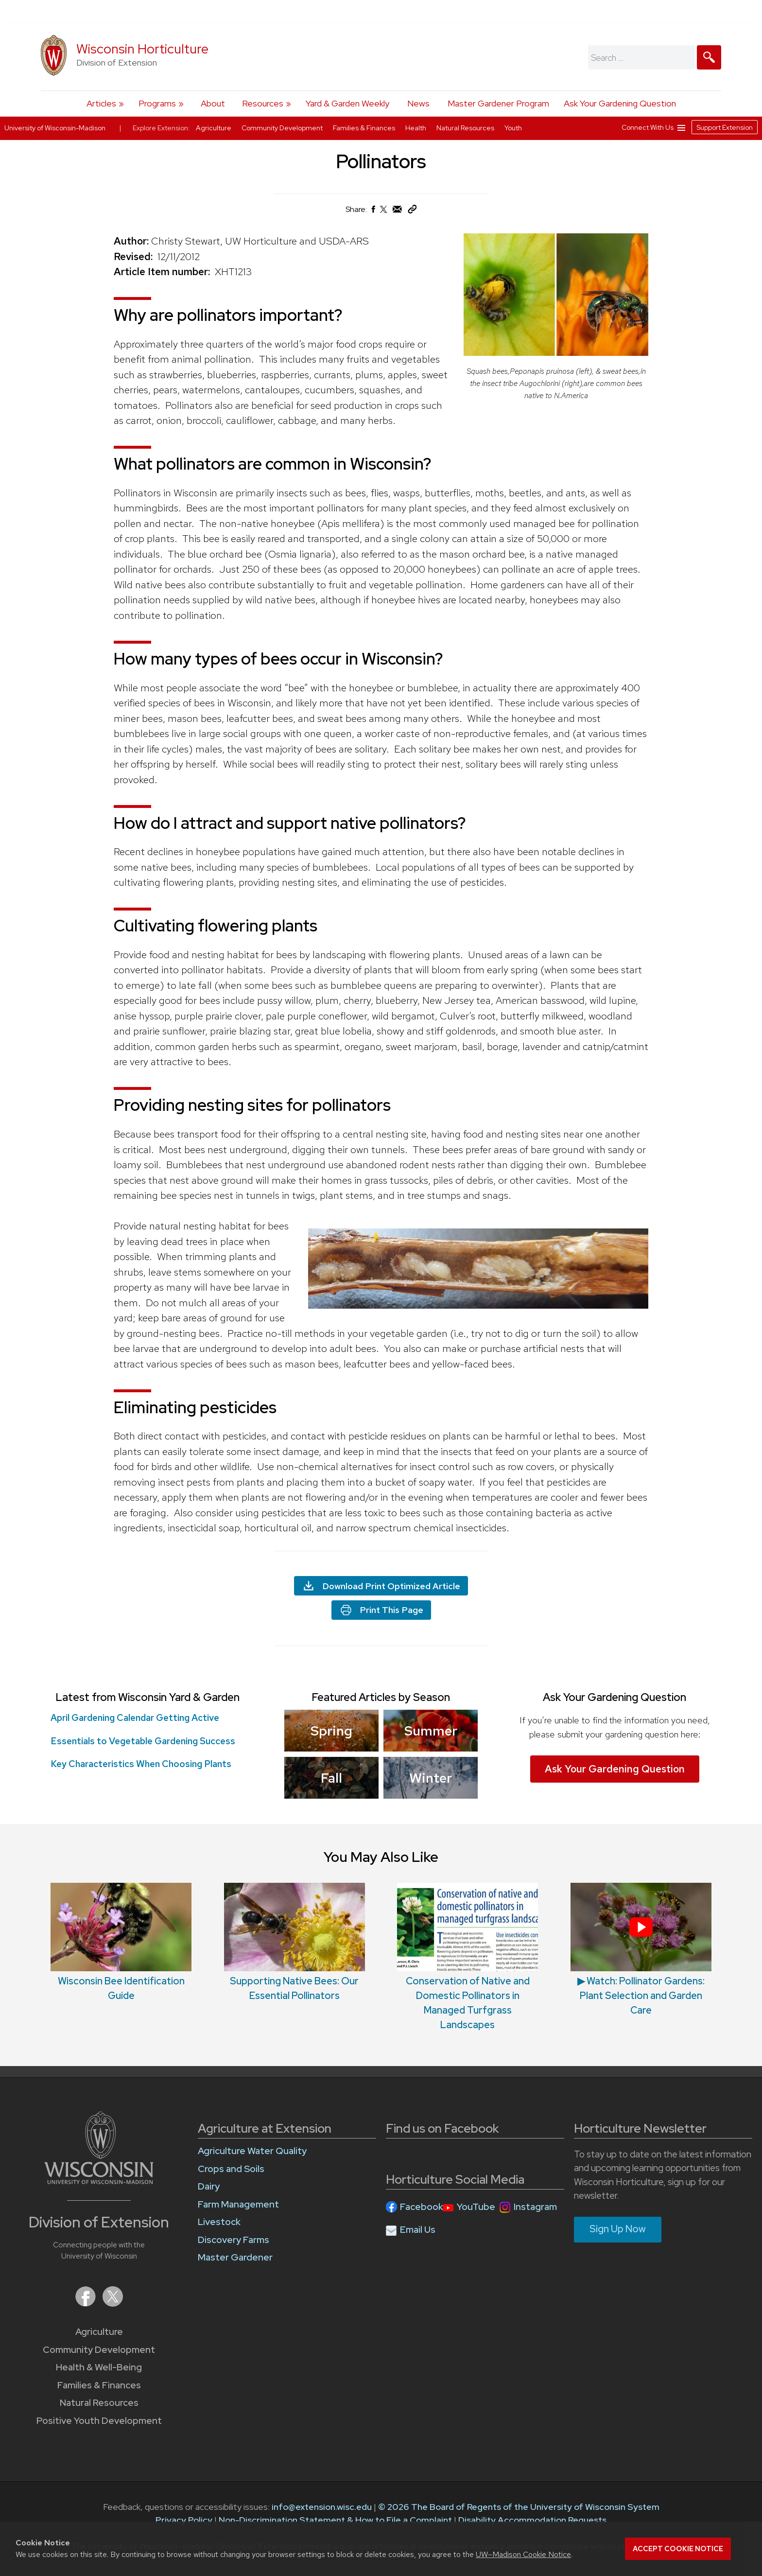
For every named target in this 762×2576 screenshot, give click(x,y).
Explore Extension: (161, 127)
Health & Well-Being (99, 2367)
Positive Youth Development (99, 2421)
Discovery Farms (233, 2240)
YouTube (476, 2207)
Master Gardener (235, 2257)
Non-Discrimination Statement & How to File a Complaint (335, 2519)
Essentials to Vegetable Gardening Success (143, 1741)
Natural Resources (99, 2403)
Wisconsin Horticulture (142, 48)
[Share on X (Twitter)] (384, 213)
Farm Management (238, 2204)
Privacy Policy (184, 2519)
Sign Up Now (617, 2229)
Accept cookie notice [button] (678, 2549)
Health (416, 127)
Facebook (421, 2207)
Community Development (99, 2350)
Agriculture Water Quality (252, 2151)
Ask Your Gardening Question (620, 103)
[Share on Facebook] (373, 212)
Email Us (417, 2230)
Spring (331, 1730)
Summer (430, 1730)
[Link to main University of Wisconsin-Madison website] (99, 2181)
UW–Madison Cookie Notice (523, 2554)
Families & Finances (99, 2385)
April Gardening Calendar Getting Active (135, 1718)
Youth (513, 127)
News (418, 103)
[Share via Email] (397, 212)
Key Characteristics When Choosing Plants (141, 1764)
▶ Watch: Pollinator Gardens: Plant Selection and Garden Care (641, 1995)
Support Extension (724, 127)
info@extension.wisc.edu (322, 2506)
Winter (430, 1777)
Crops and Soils (231, 2169)
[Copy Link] (412, 211)
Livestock (219, 2222)
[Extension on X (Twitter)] (113, 2303)
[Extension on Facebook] (86, 2303)
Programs (157, 103)
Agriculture (99, 2332)
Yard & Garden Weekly (347, 103)
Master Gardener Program (498, 103)
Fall (331, 1777)
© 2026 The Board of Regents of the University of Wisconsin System (518, 2506)
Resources (262, 103)
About (213, 103)
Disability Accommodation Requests (532, 2519)
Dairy (209, 2186)
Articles (101, 103)
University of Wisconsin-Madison (54, 127)
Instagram (535, 2207)
